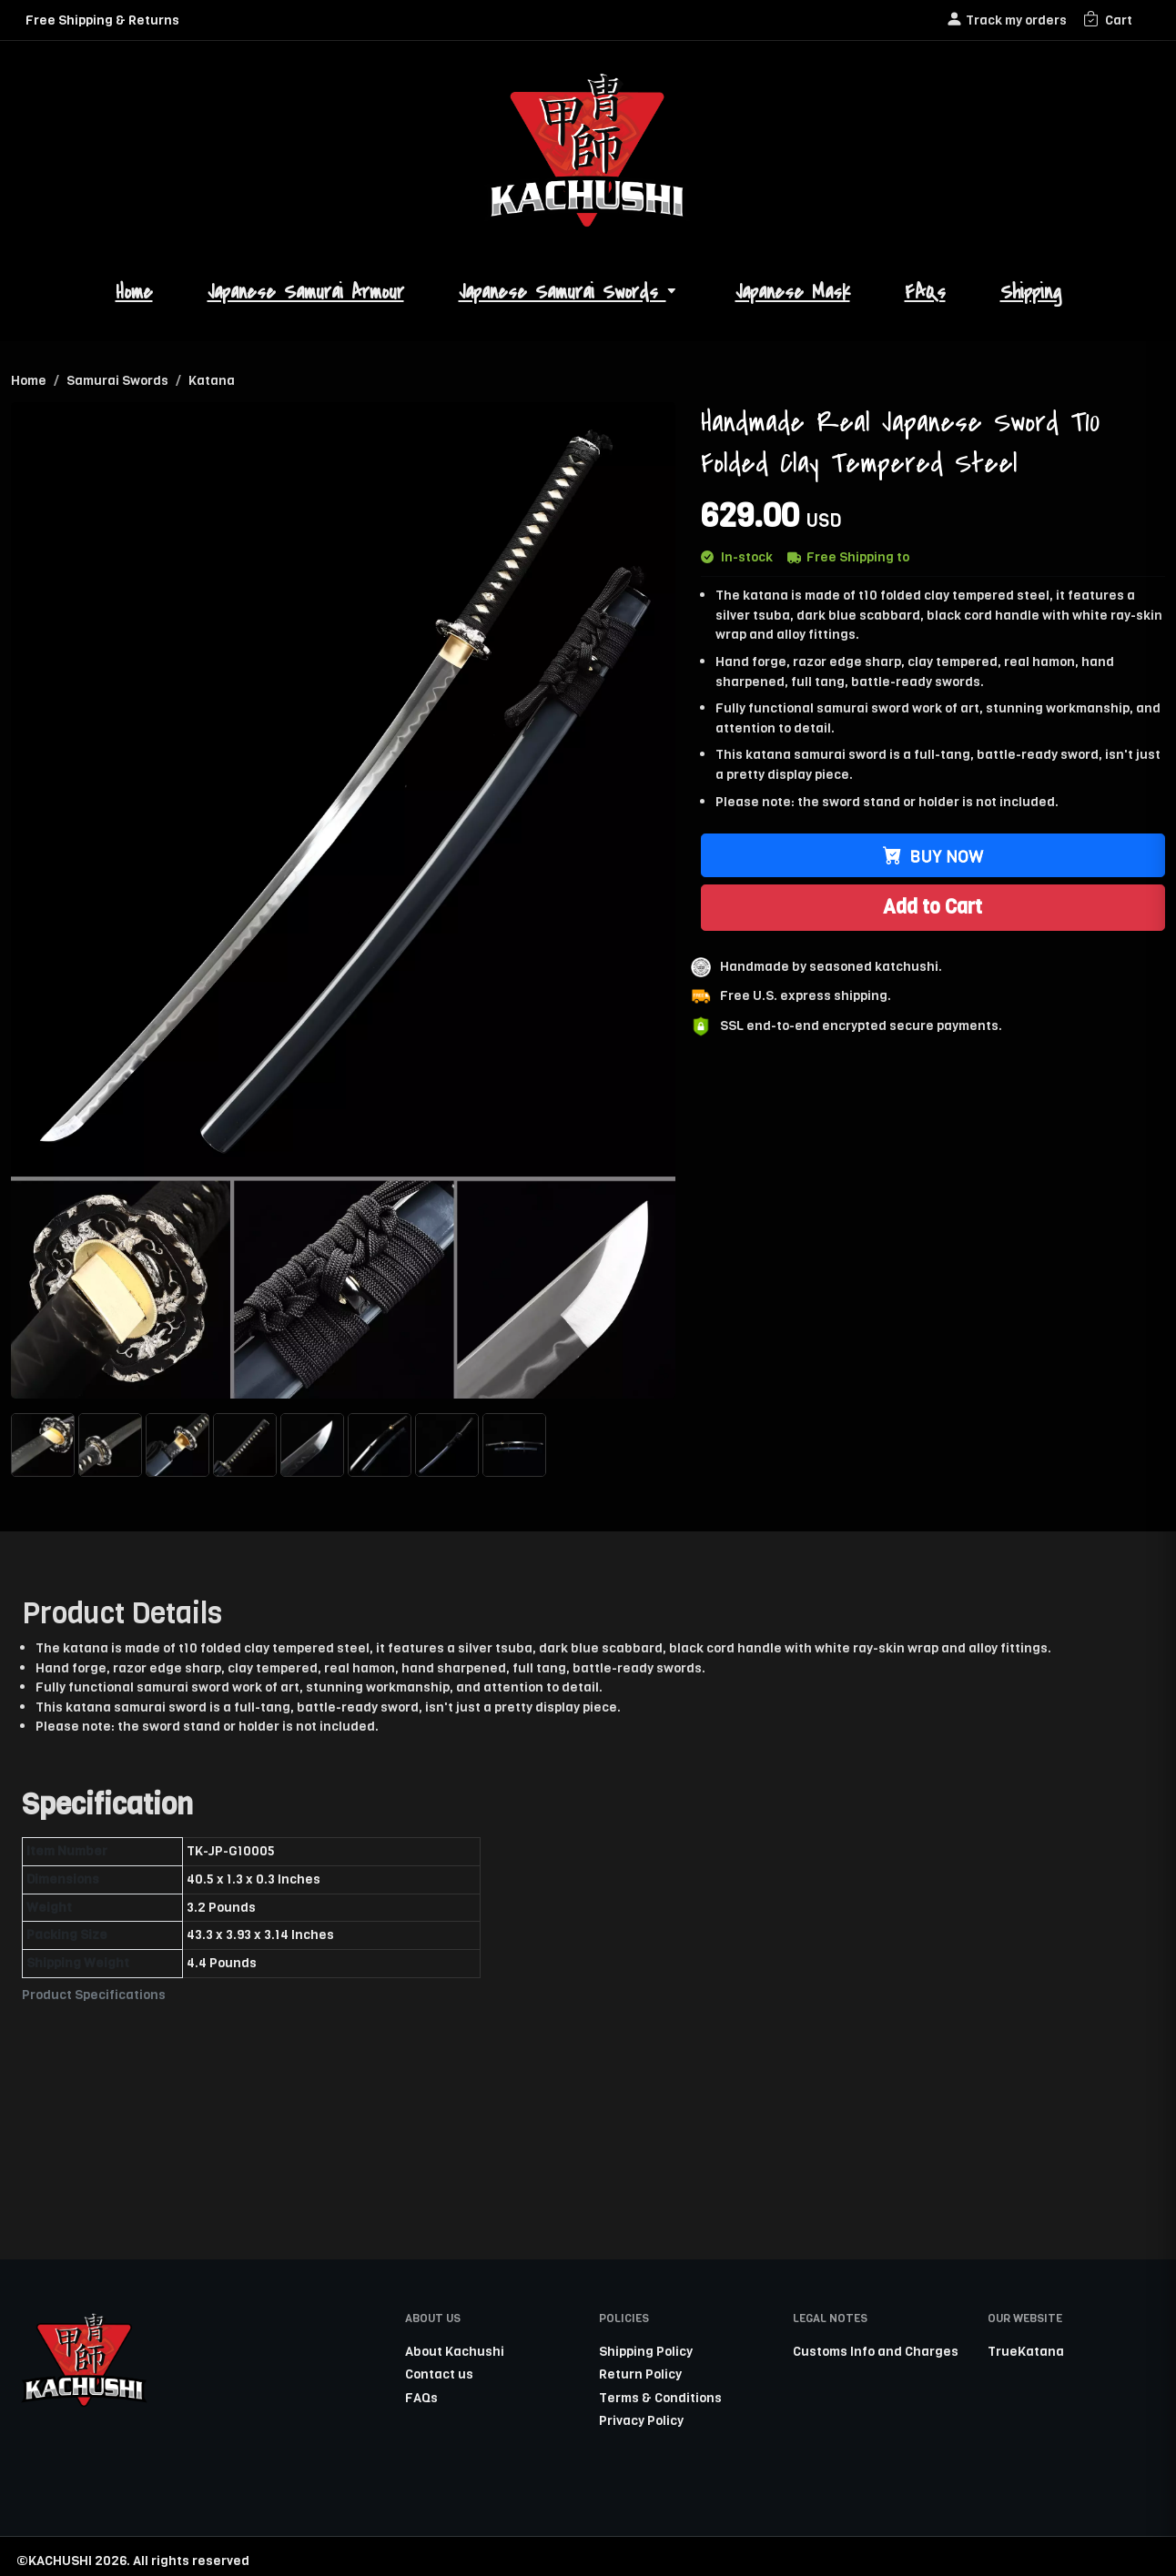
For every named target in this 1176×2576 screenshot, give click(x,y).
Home (134, 292)
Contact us (439, 2374)
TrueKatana (1026, 2351)
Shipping (1030, 292)
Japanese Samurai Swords (570, 292)
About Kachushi (454, 2351)
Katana (211, 380)
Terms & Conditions (660, 2398)
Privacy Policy (641, 2420)
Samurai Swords (117, 380)
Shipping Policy (646, 2351)
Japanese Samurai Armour (306, 292)
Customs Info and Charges (875, 2351)
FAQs (925, 292)
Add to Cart (932, 907)
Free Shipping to (848, 557)
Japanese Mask (792, 292)
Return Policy (640, 2374)
